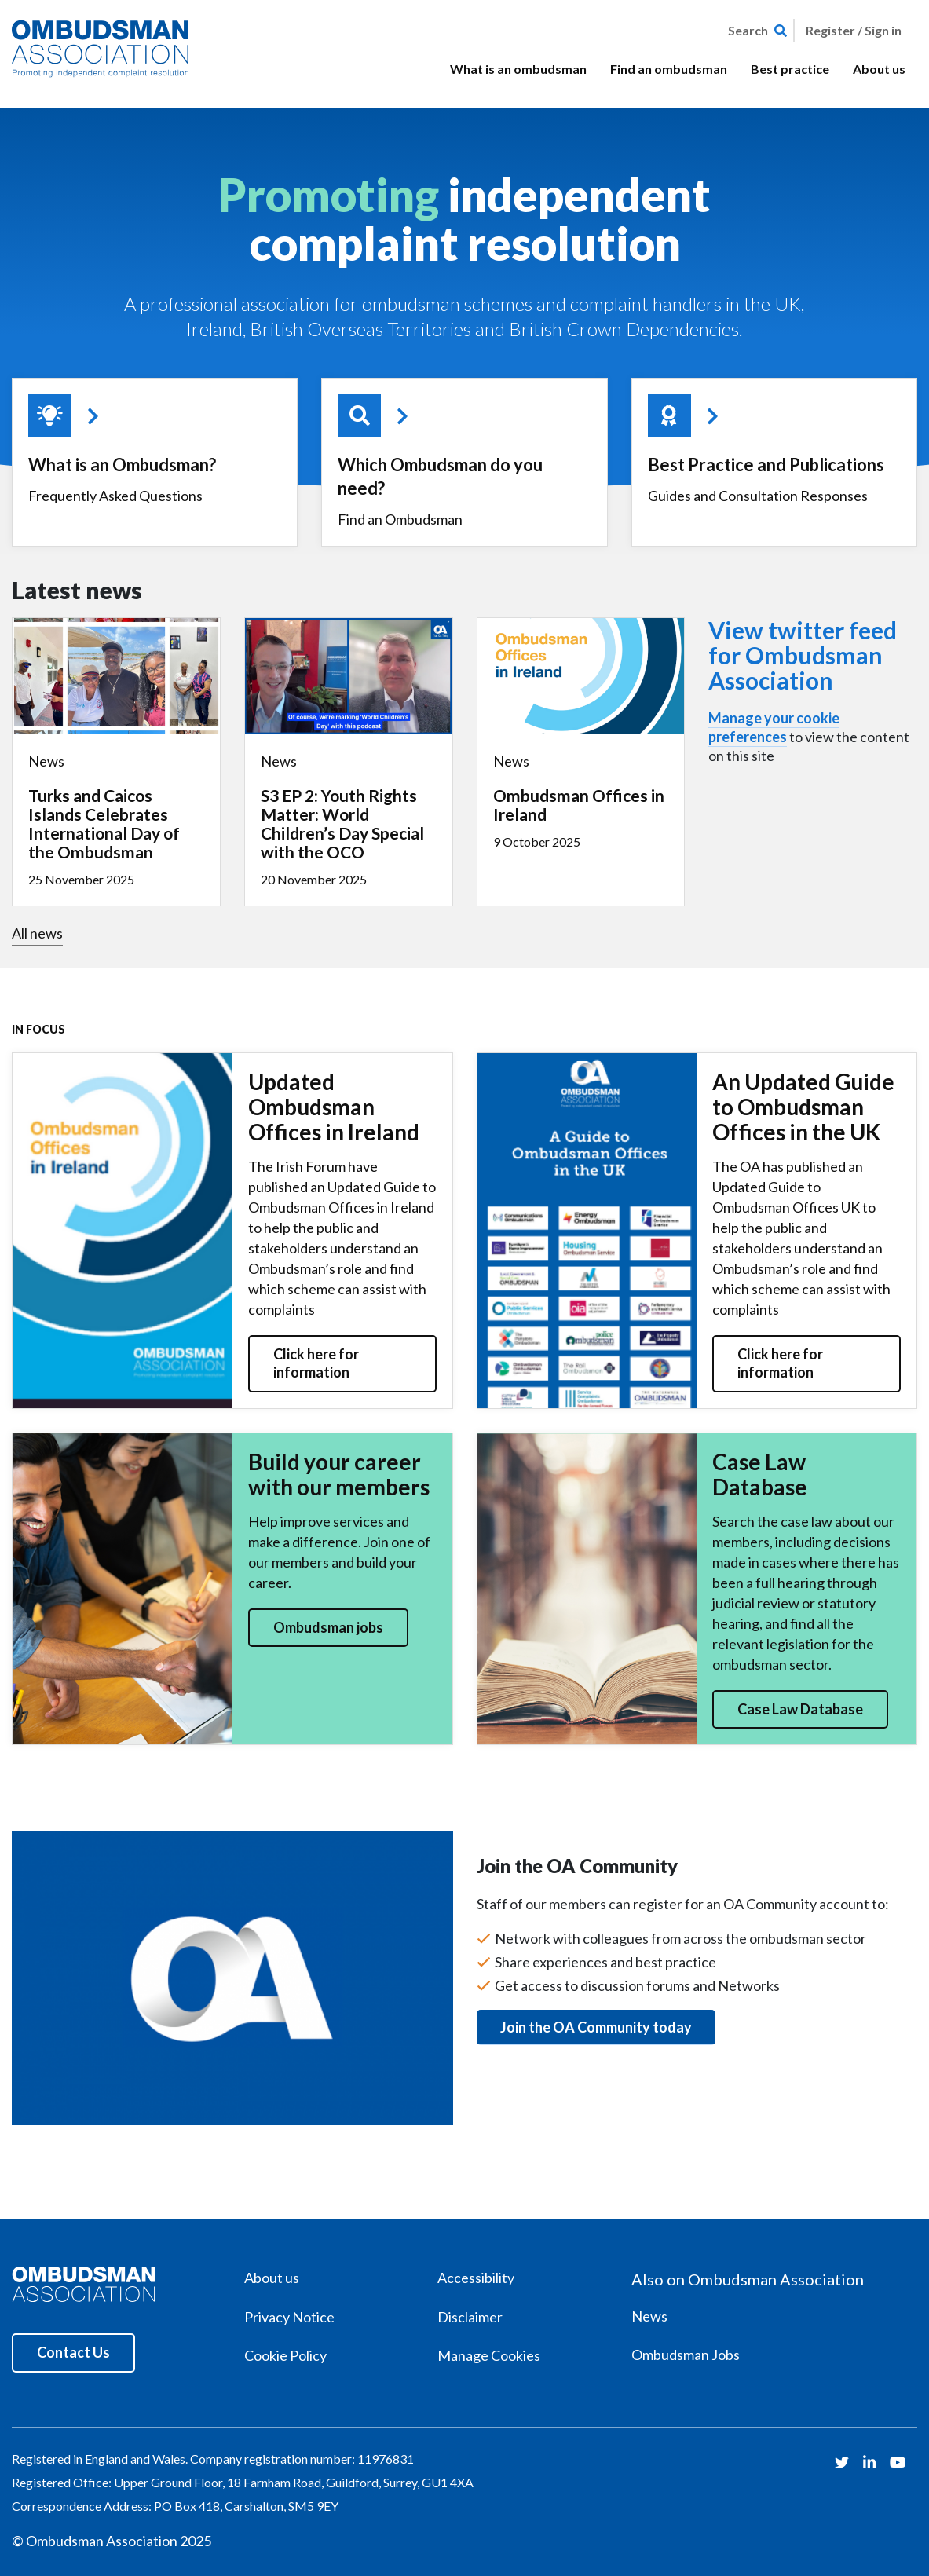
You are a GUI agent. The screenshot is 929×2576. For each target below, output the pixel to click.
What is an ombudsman (518, 68)
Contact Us (73, 2352)
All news (37, 933)
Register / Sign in (854, 30)
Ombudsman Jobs (685, 2354)
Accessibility (475, 2277)
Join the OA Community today (596, 2027)
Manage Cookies (488, 2355)
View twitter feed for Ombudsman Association (802, 655)
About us (879, 68)
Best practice (790, 68)
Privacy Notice (289, 2316)
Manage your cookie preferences (773, 727)
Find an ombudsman (668, 68)
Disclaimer (470, 2316)
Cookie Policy (285, 2355)
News (649, 2316)
